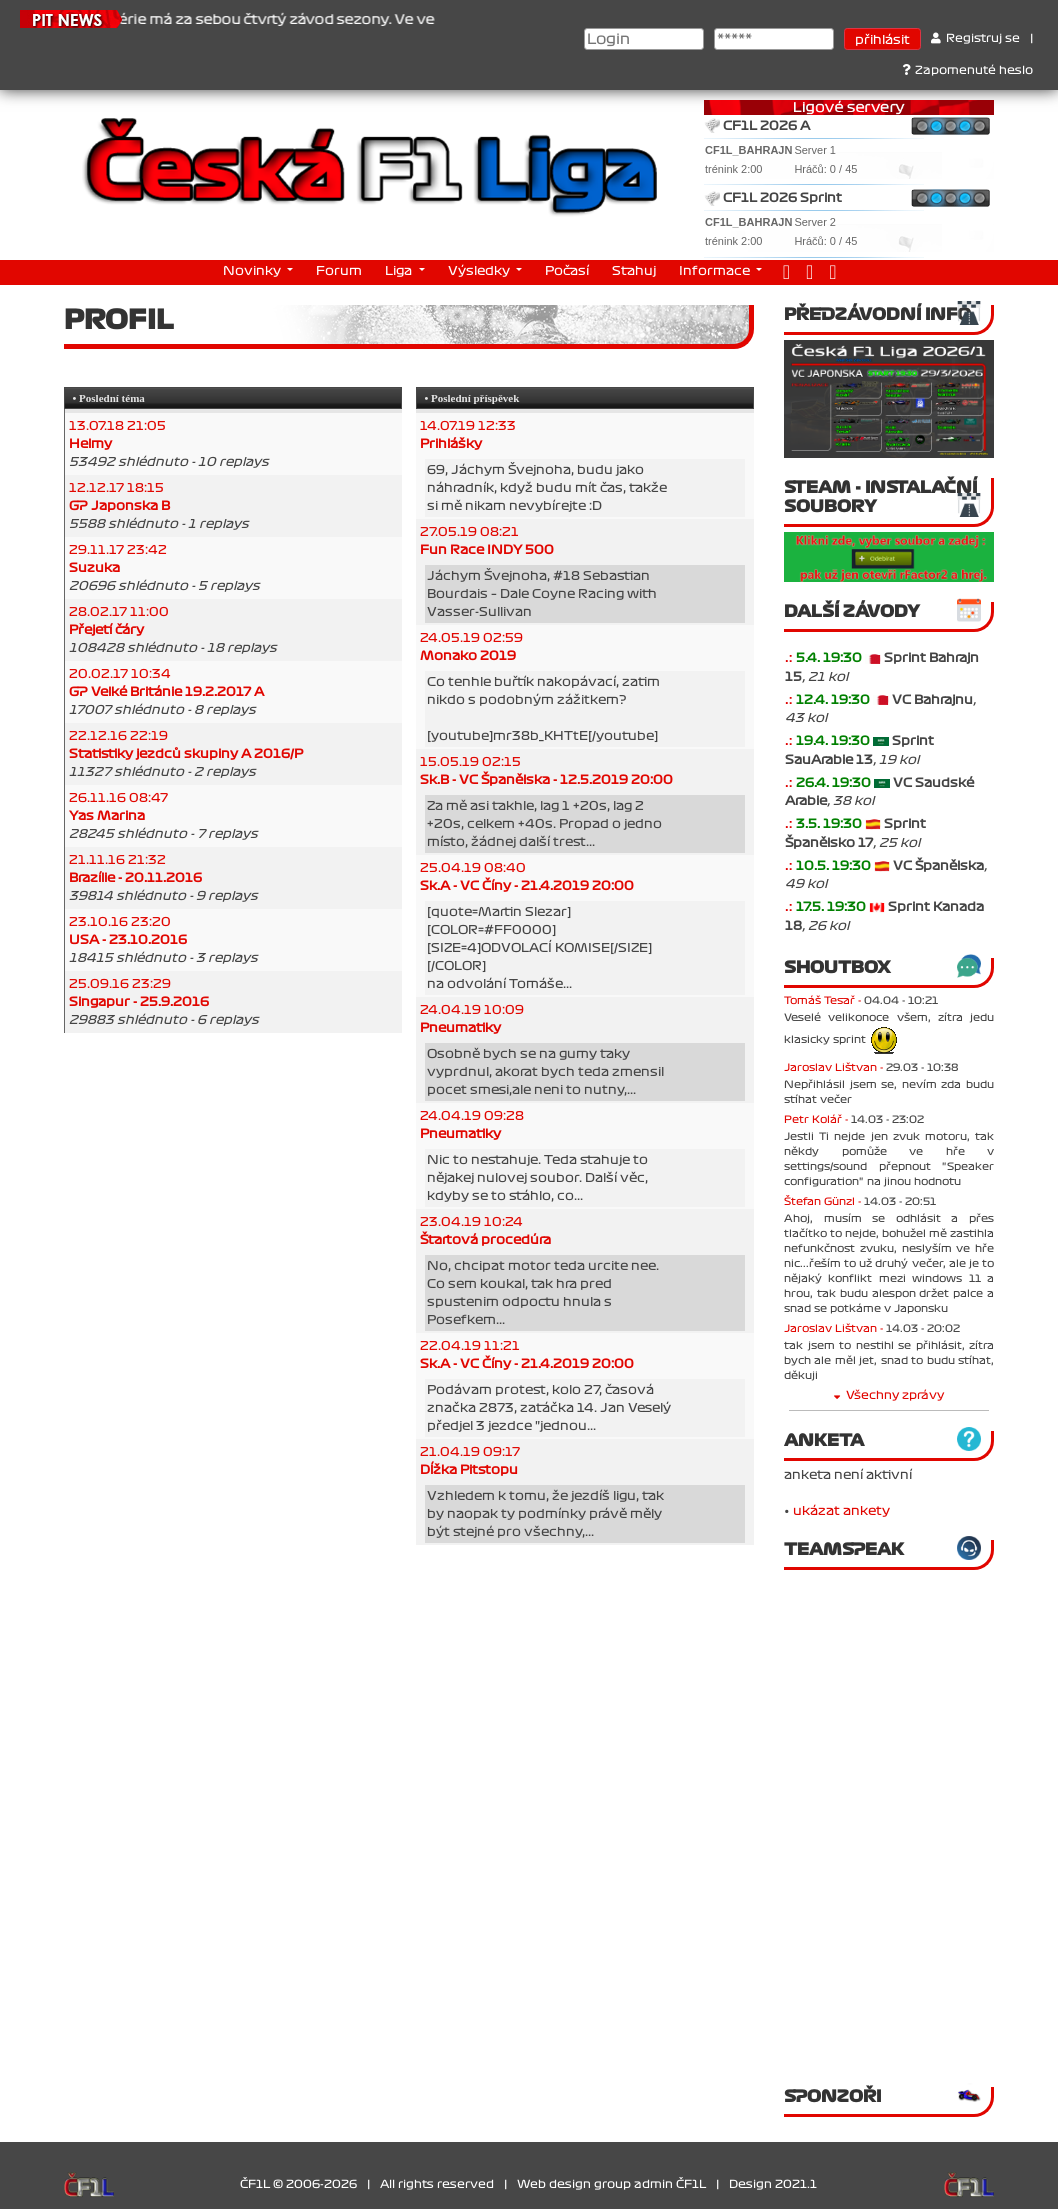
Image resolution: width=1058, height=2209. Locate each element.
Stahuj (634, 271)
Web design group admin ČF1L (611, 2184)
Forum (339, 271)
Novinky (253, 271)
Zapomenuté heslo (967, 70)
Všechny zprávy (889, 1395)
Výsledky (480, 271)
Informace (716, 271)
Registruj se (975, 38)
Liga (400, 271)
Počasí (567, 271)
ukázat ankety (841, 1511)
